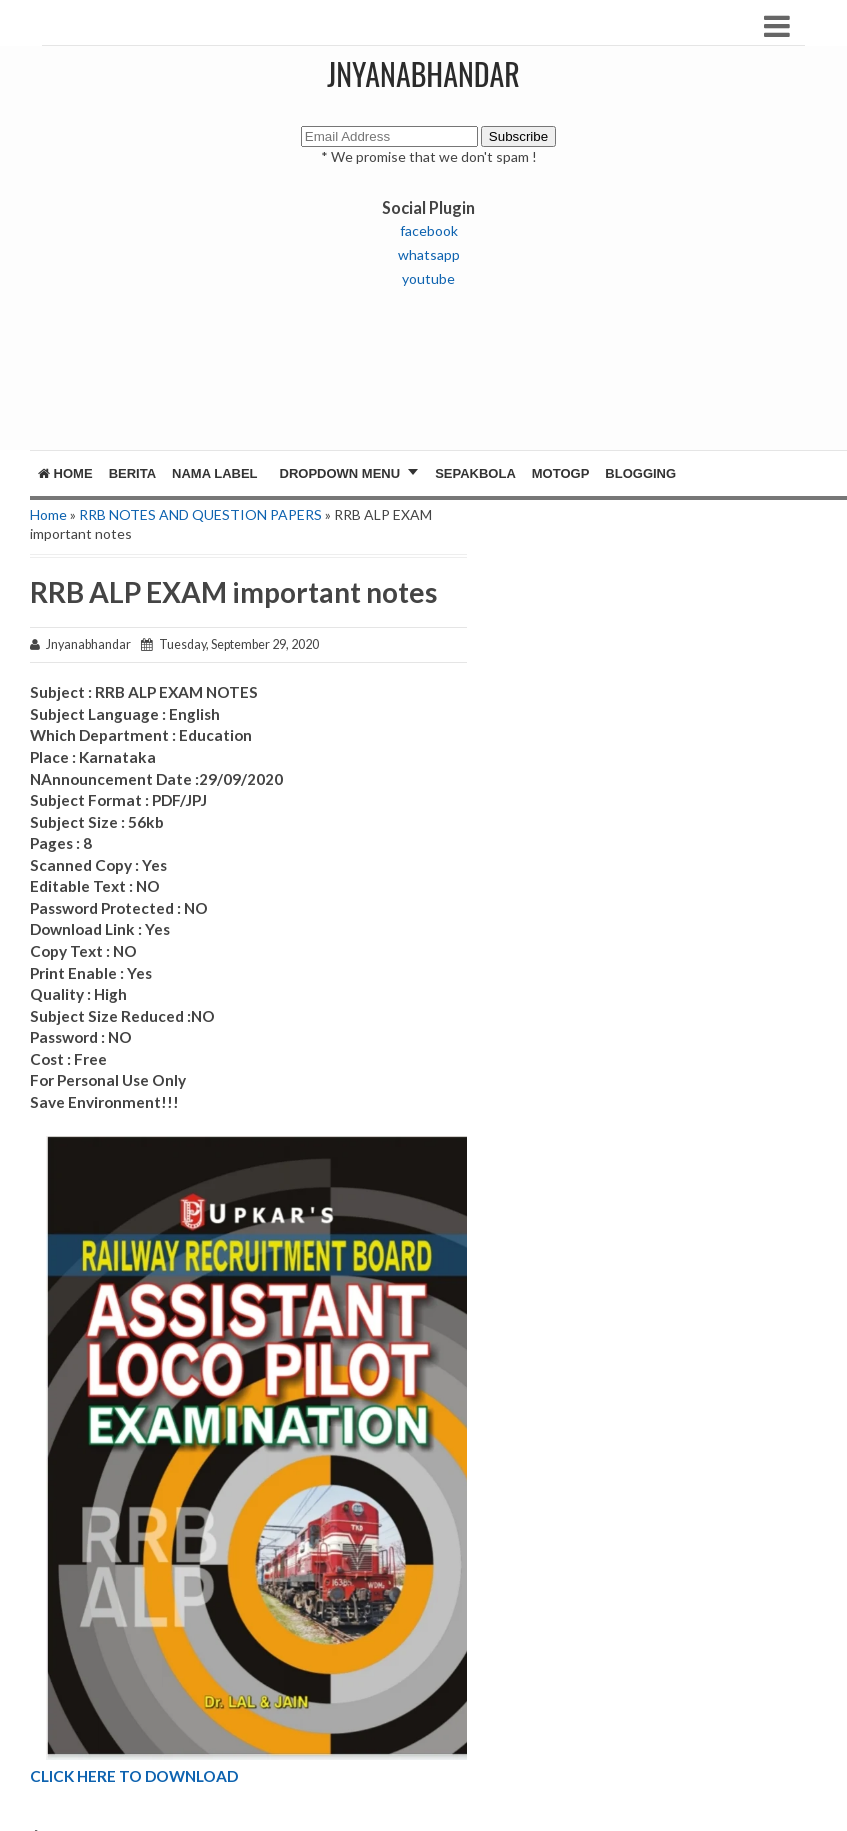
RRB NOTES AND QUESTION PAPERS (200, 514)
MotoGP (561, 473)
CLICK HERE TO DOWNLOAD (134, 1776)
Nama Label (214, 473)
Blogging (640, 473)
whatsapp (429, 254)
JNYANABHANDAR (423, 73)
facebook (429, 230)
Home (65, 473)
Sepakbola (475, 473)
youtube (428, 278)
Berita (132, 473)
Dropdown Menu (340, 473)
